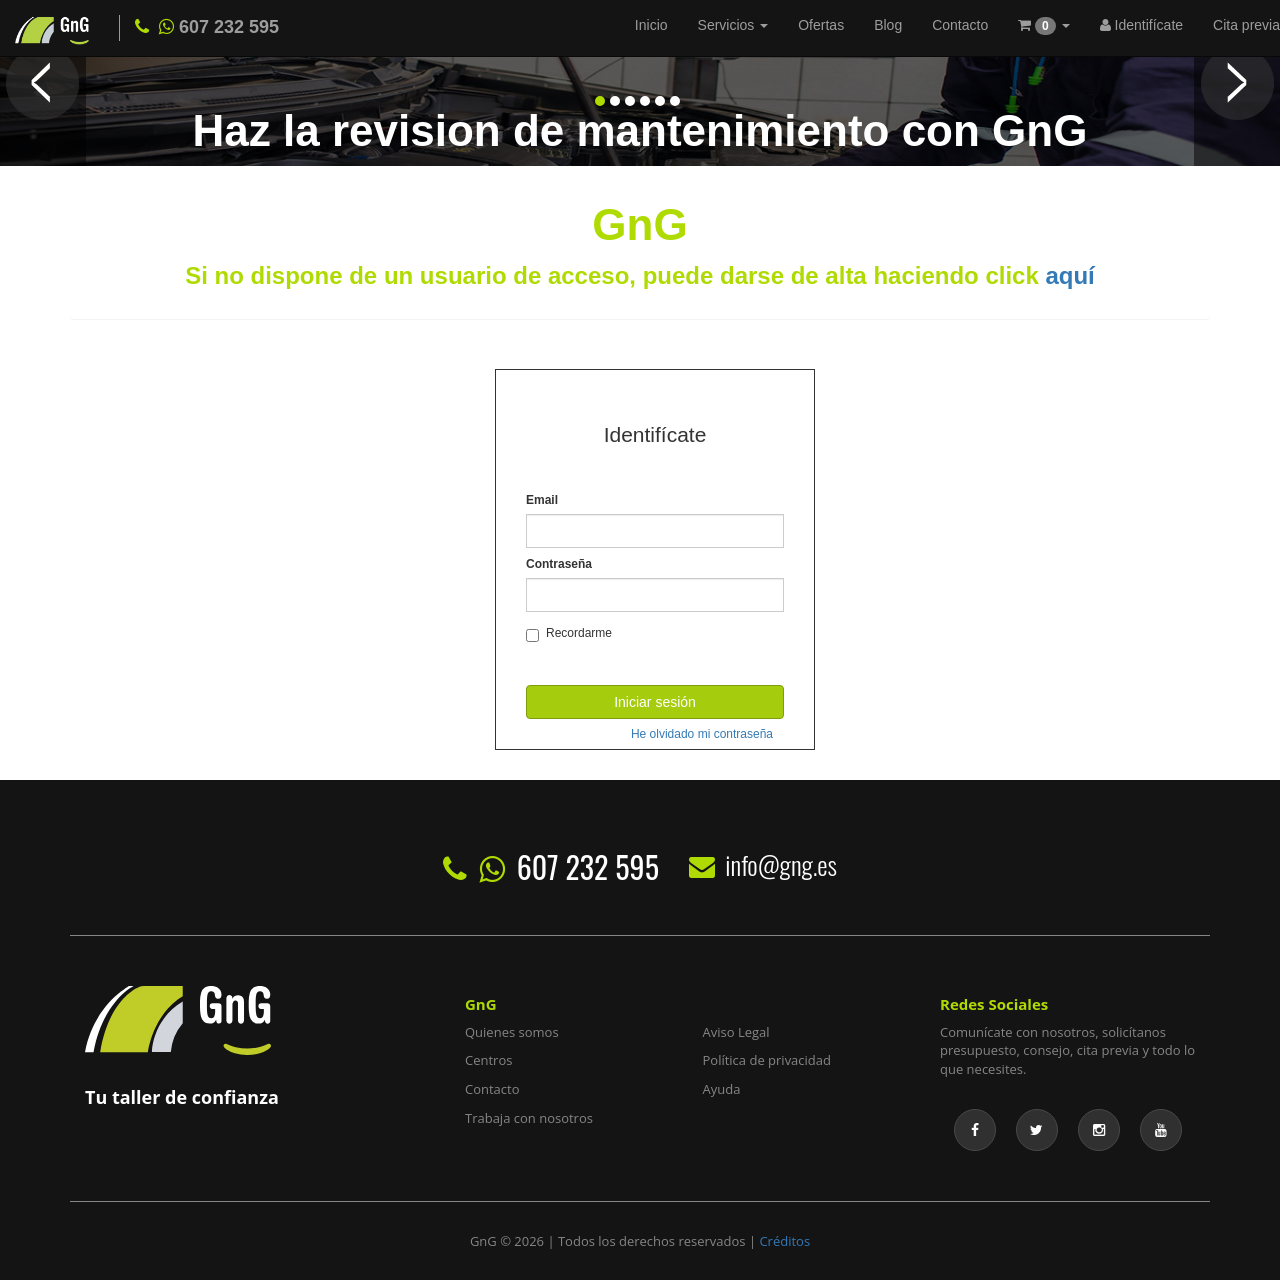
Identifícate (1141, 25)
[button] (1043, 27)
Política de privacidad (767, 1060)
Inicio (651, 25)
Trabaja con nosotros (529, 1118)
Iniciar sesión (655, 702)
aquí (1069, 275)
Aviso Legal (736, 1032)
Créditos (784, 1241)
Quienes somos (512, 1032)
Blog (888, 25)
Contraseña (559, 564)
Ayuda (722, 1089)
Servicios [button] (733, 25)
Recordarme (569, 634)
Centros (488, 1060)
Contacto (960, 25)
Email (542, 500)
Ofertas (821, 25)
